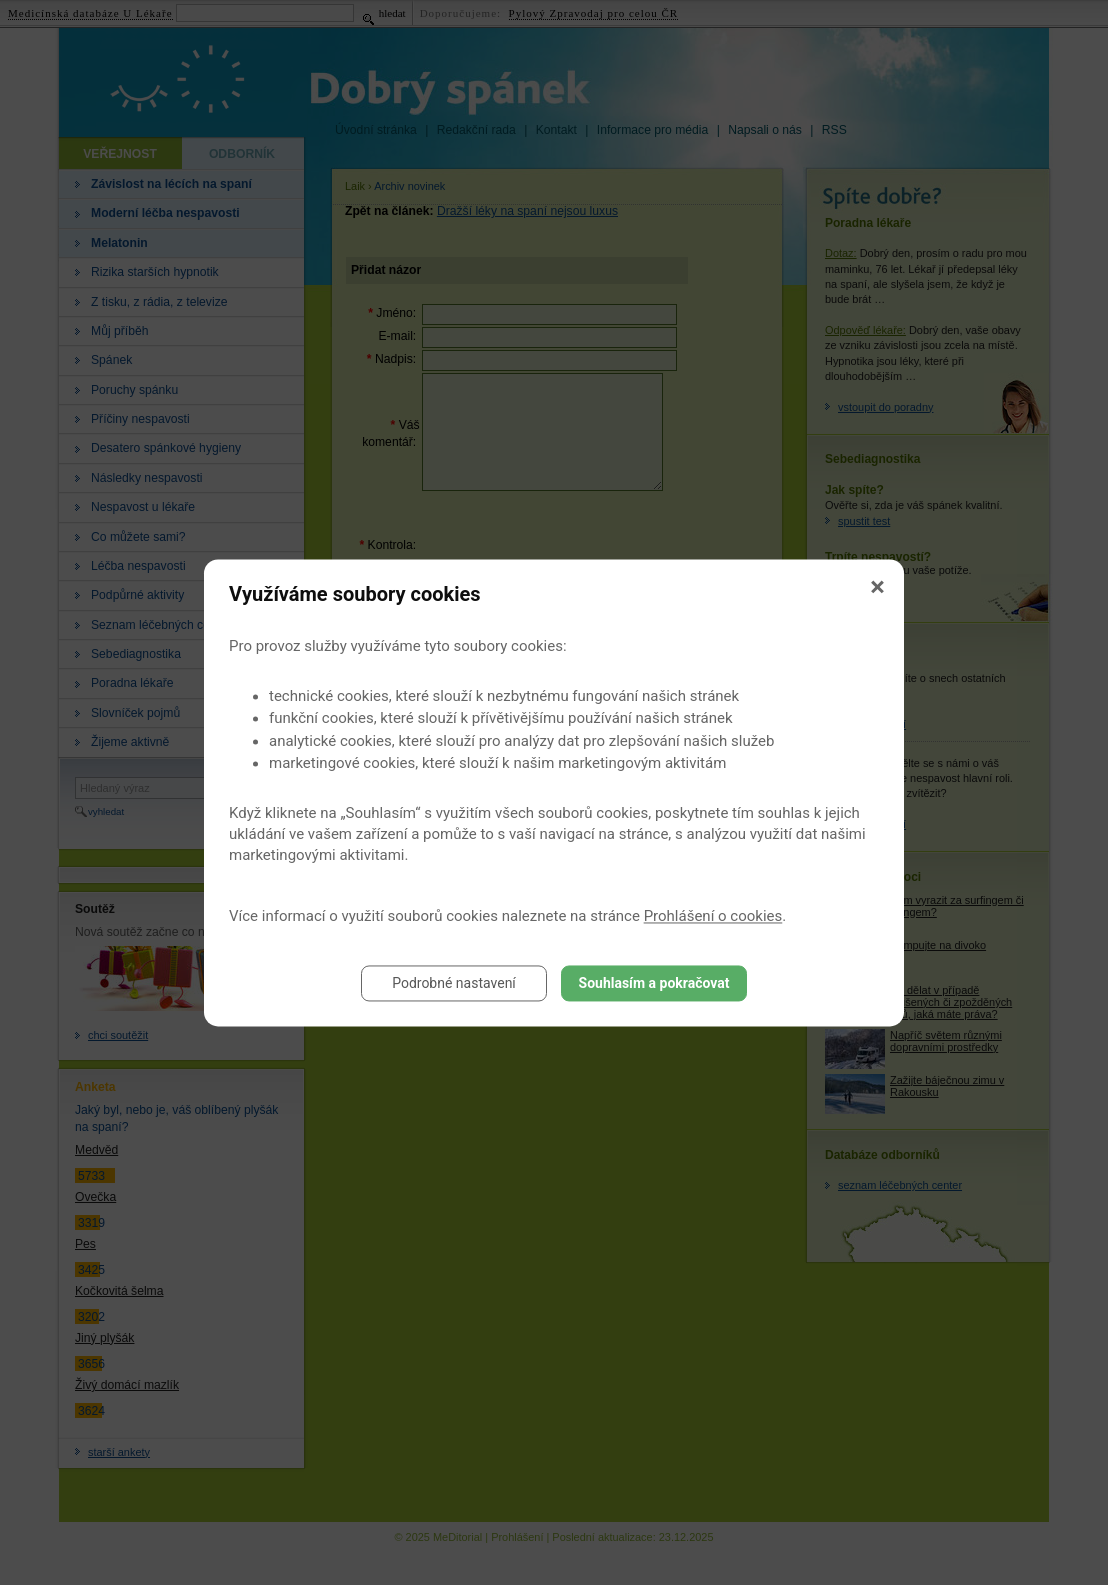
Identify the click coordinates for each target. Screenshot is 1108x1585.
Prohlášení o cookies (713, 916)
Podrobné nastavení (454, 983)
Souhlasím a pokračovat (654, 983)
